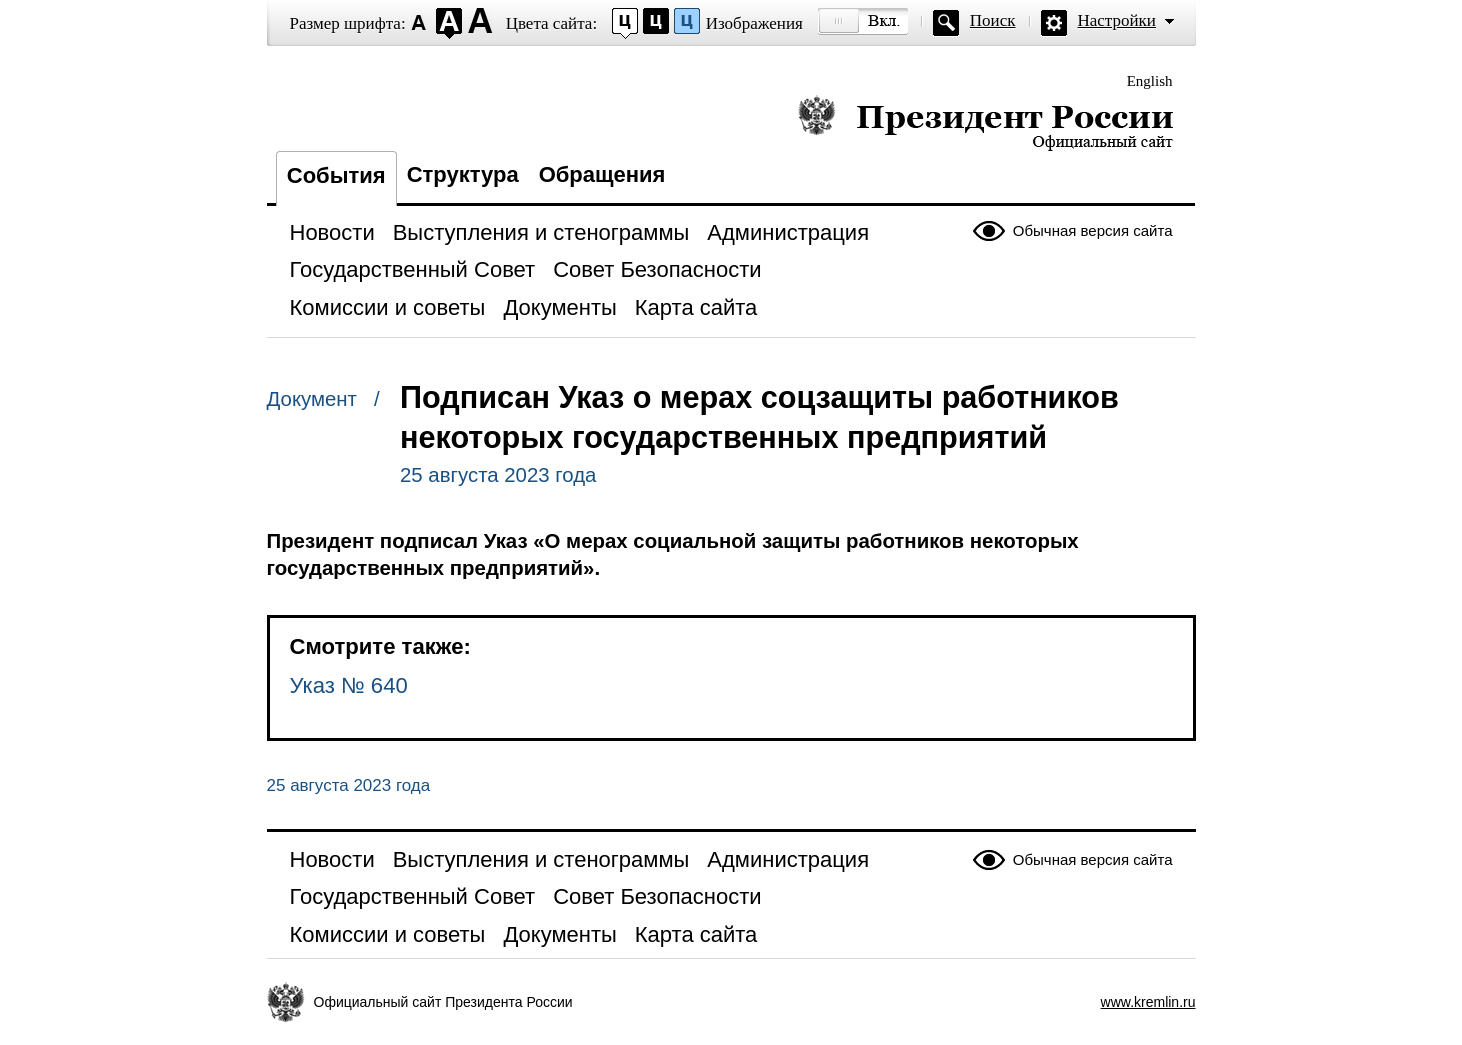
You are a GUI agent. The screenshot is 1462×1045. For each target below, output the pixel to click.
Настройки (1117, 20)
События (336, 175)
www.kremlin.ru (1148, 1002)
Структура (463, 174)
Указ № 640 (349, 685)
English (1150, 81)
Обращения (602, 174)
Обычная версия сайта (1093, 230)
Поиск (993, 20)
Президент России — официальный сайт (985, 122)
